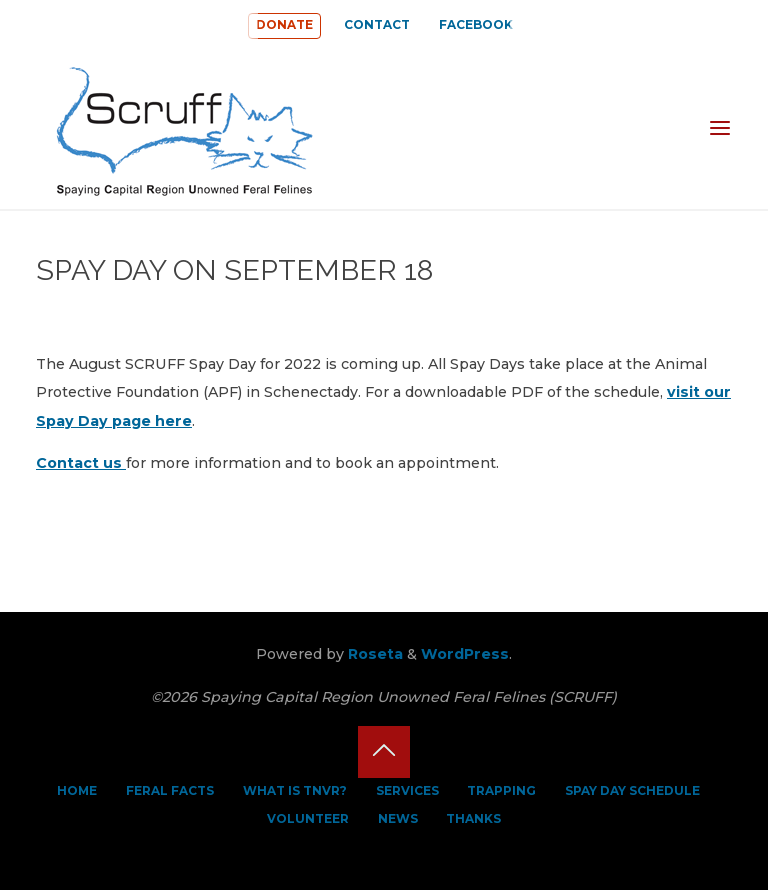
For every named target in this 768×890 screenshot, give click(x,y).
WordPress (465, 654)
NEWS (398, 819)
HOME (77, 791)
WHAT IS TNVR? (295, 791)
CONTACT (377, 25)
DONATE (284, 25)
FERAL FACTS (170, 791)
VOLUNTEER (308, 819)
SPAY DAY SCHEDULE (632, 791)
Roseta (373, 654)
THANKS (473, 819)
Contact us (81, 464)
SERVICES (407, 791)
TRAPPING (501, 791)
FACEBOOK (476, 25)
